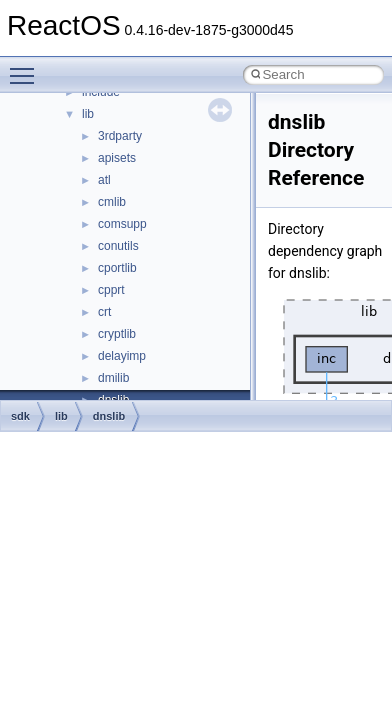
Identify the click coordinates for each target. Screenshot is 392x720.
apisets (117, 158)
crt (104, 312)
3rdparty (120, 136)
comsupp (122, 224)
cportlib (117, 268)
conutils (118, 246)
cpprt (111, 290)
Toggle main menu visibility (27, 67)
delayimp (122, 356)
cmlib (112, 202)
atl (104, 180)
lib (88, 114)
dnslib (109, 416)
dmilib (113, 378)
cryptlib (117, 334)
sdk (20, 416)
